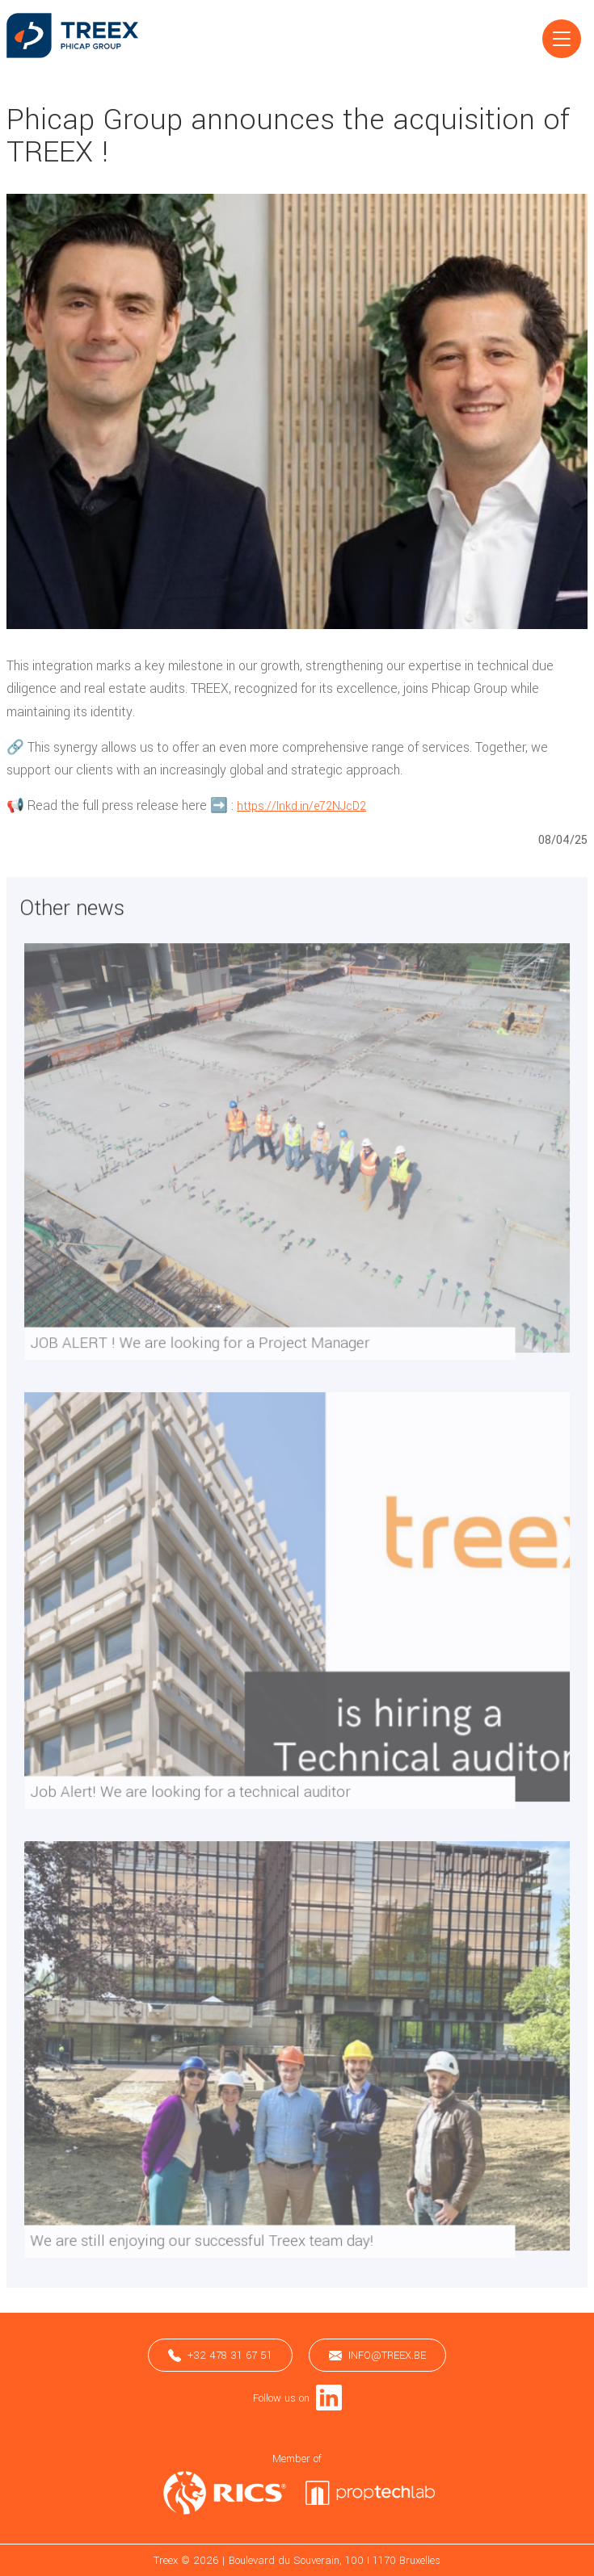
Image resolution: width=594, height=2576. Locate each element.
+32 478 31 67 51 (220, 2355)
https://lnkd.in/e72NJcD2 (301, 806)
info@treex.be (377, 2355)
